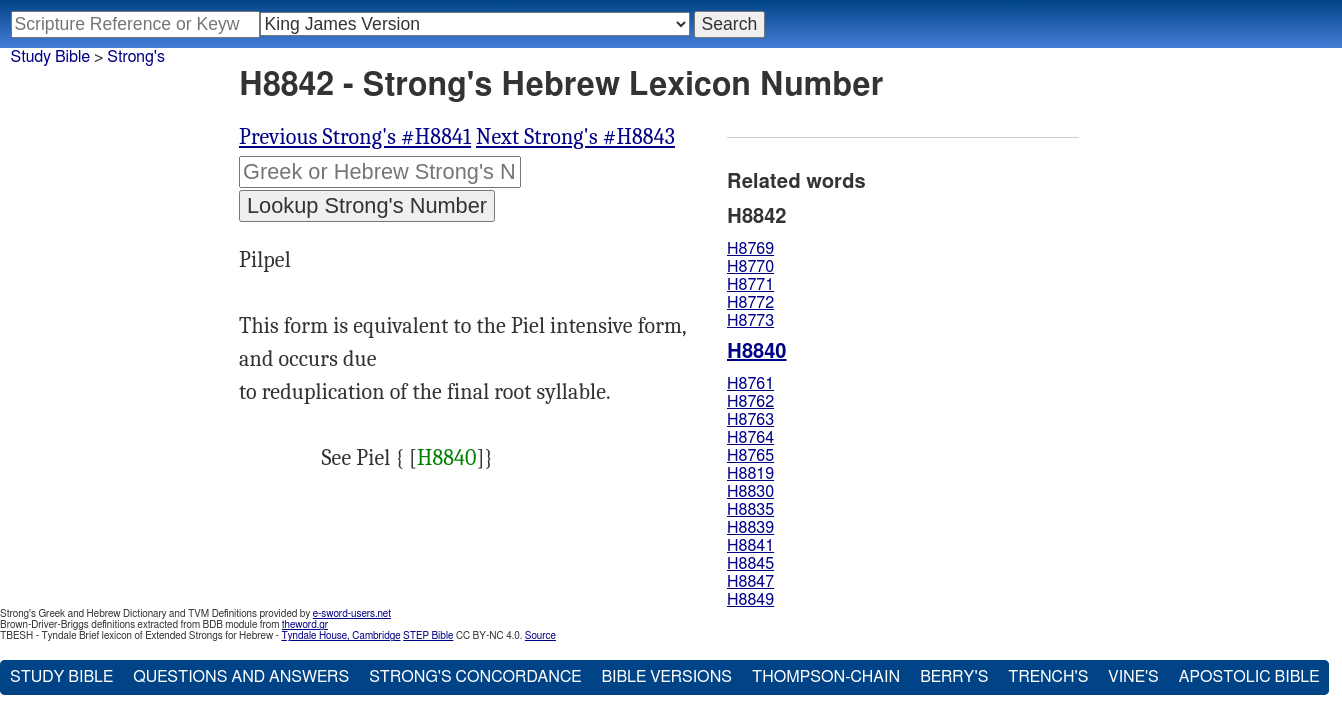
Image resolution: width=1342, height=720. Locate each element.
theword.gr (305, 625)
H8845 (750, 564)
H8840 (447, 458)
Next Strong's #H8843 (575, 137)
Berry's (954, 677)
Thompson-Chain (826, 677)
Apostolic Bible (1249, 677)
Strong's (136, 57)
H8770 (750, 267)
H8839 (750, 528)
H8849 (750, 600)
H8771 (750, 285)
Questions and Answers (241, 677)
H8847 (750, 582)
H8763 (750, 420)
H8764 (750, 438)
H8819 (750, 474)
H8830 (750, 492)
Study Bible (50, 57)
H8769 (750, 249)
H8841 (750, 546)
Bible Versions (666, 677)
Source (540, 636)
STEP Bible (428, 636)
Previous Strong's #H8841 (355, 137)
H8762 (750, 402)
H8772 (750, 303)
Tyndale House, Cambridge (340, 636)
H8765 (750, 456)
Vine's (1133, 677)
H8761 (750, 384)
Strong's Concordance (475, 677)
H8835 (750, 510)
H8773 (750, 321)
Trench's (1048, 677)
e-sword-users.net (352, 614)
